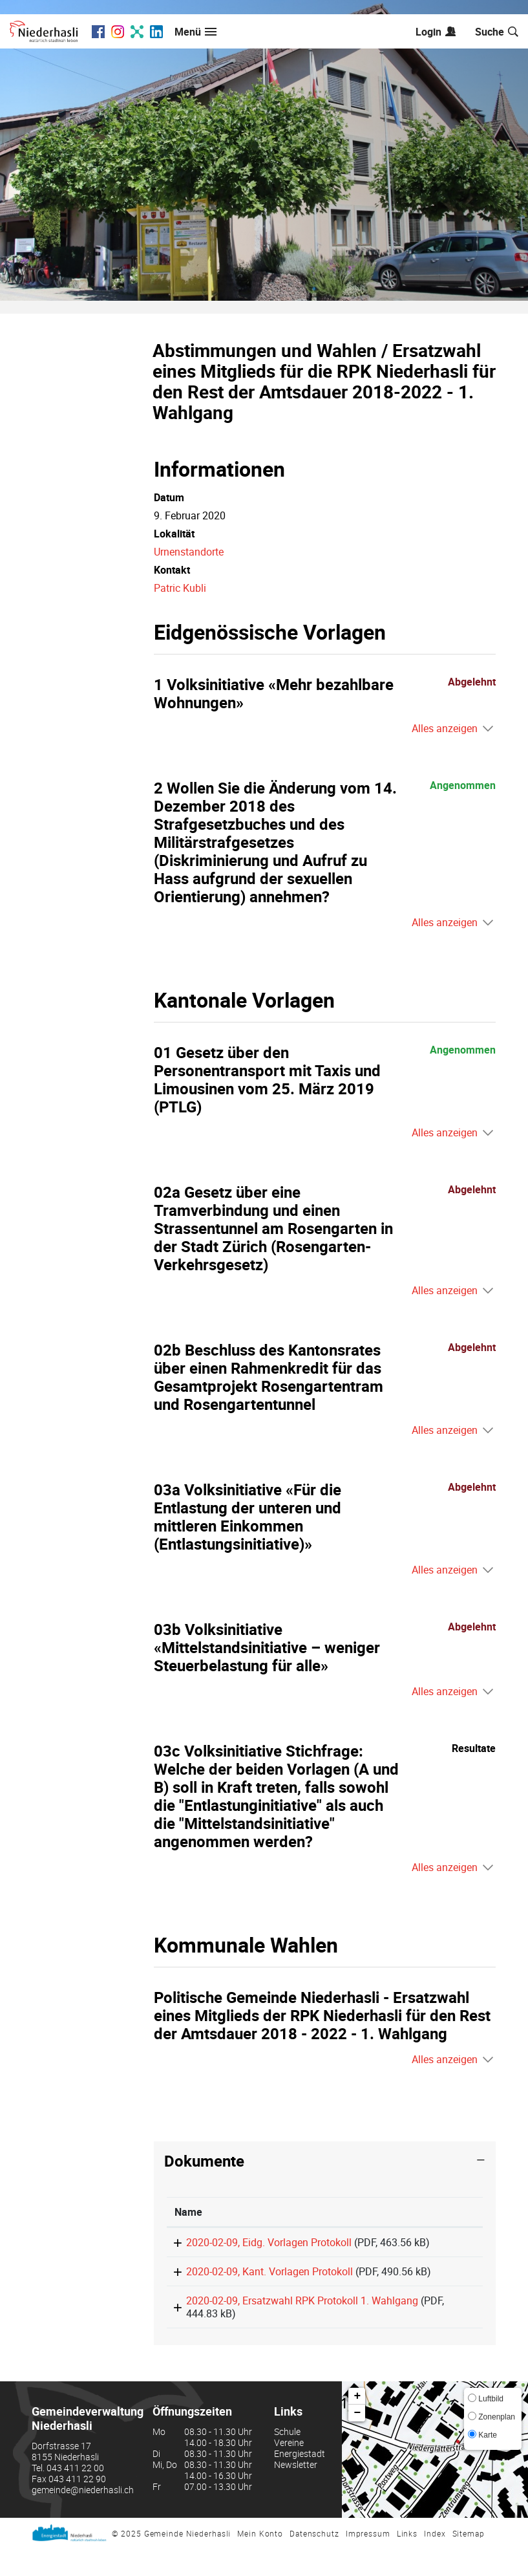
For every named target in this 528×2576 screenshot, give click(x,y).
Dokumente (204, 2160)
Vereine (289, 2470)
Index (434, 2561)
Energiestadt (299, 2481)
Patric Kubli (180, 588)
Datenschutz (314, 2561)
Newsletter (295, 2492)
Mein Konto (260, 2561)
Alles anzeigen (445, 728)
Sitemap (468, 2561)
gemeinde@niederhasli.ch (83, 2517)
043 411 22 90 (77, 2506)
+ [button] (357, 2424)
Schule (287, 2459)
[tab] (325, 2160)
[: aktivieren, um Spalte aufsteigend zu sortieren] (438, 2212)
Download (437, 2249)
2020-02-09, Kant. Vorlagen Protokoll (257, 2285)
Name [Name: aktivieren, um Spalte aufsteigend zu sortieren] (188, 2212)
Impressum (368, 2561)
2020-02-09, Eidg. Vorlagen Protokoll (257, 2242)
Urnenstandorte (189, 552)
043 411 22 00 (75, 2495)
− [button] (357, 2441)
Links (407, 2561)
